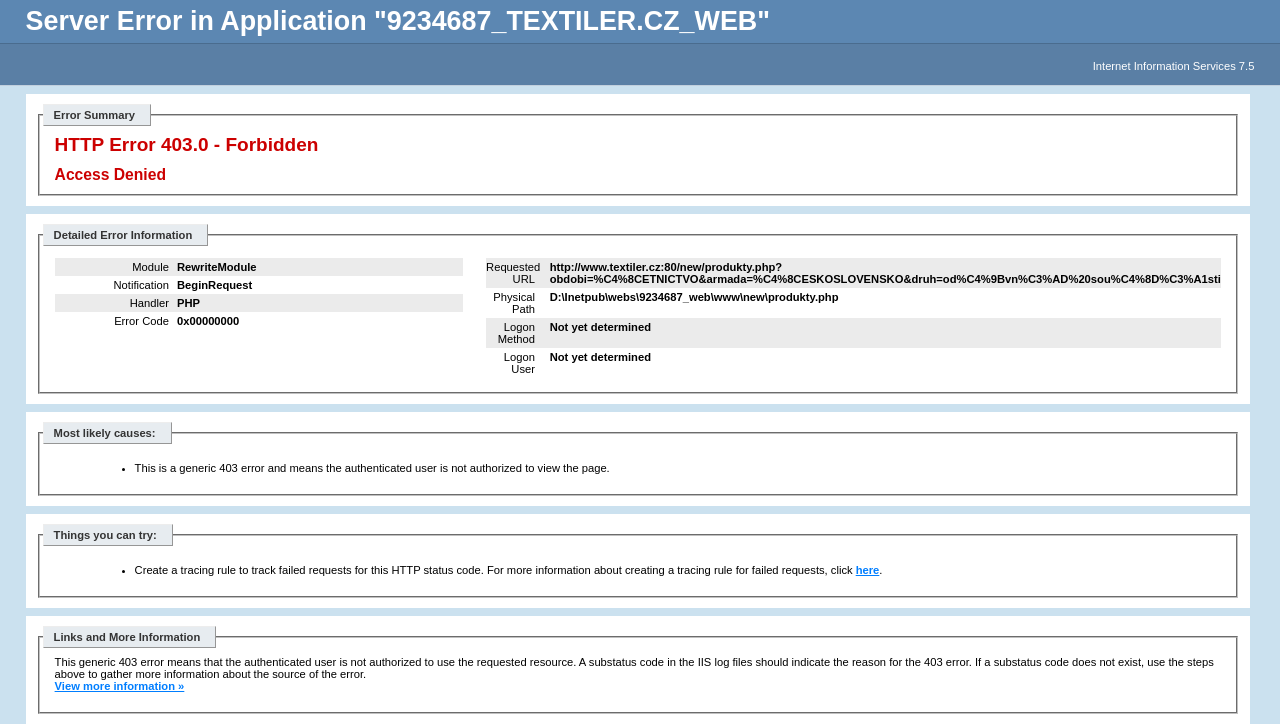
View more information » (120, 686)
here (868, 570)
